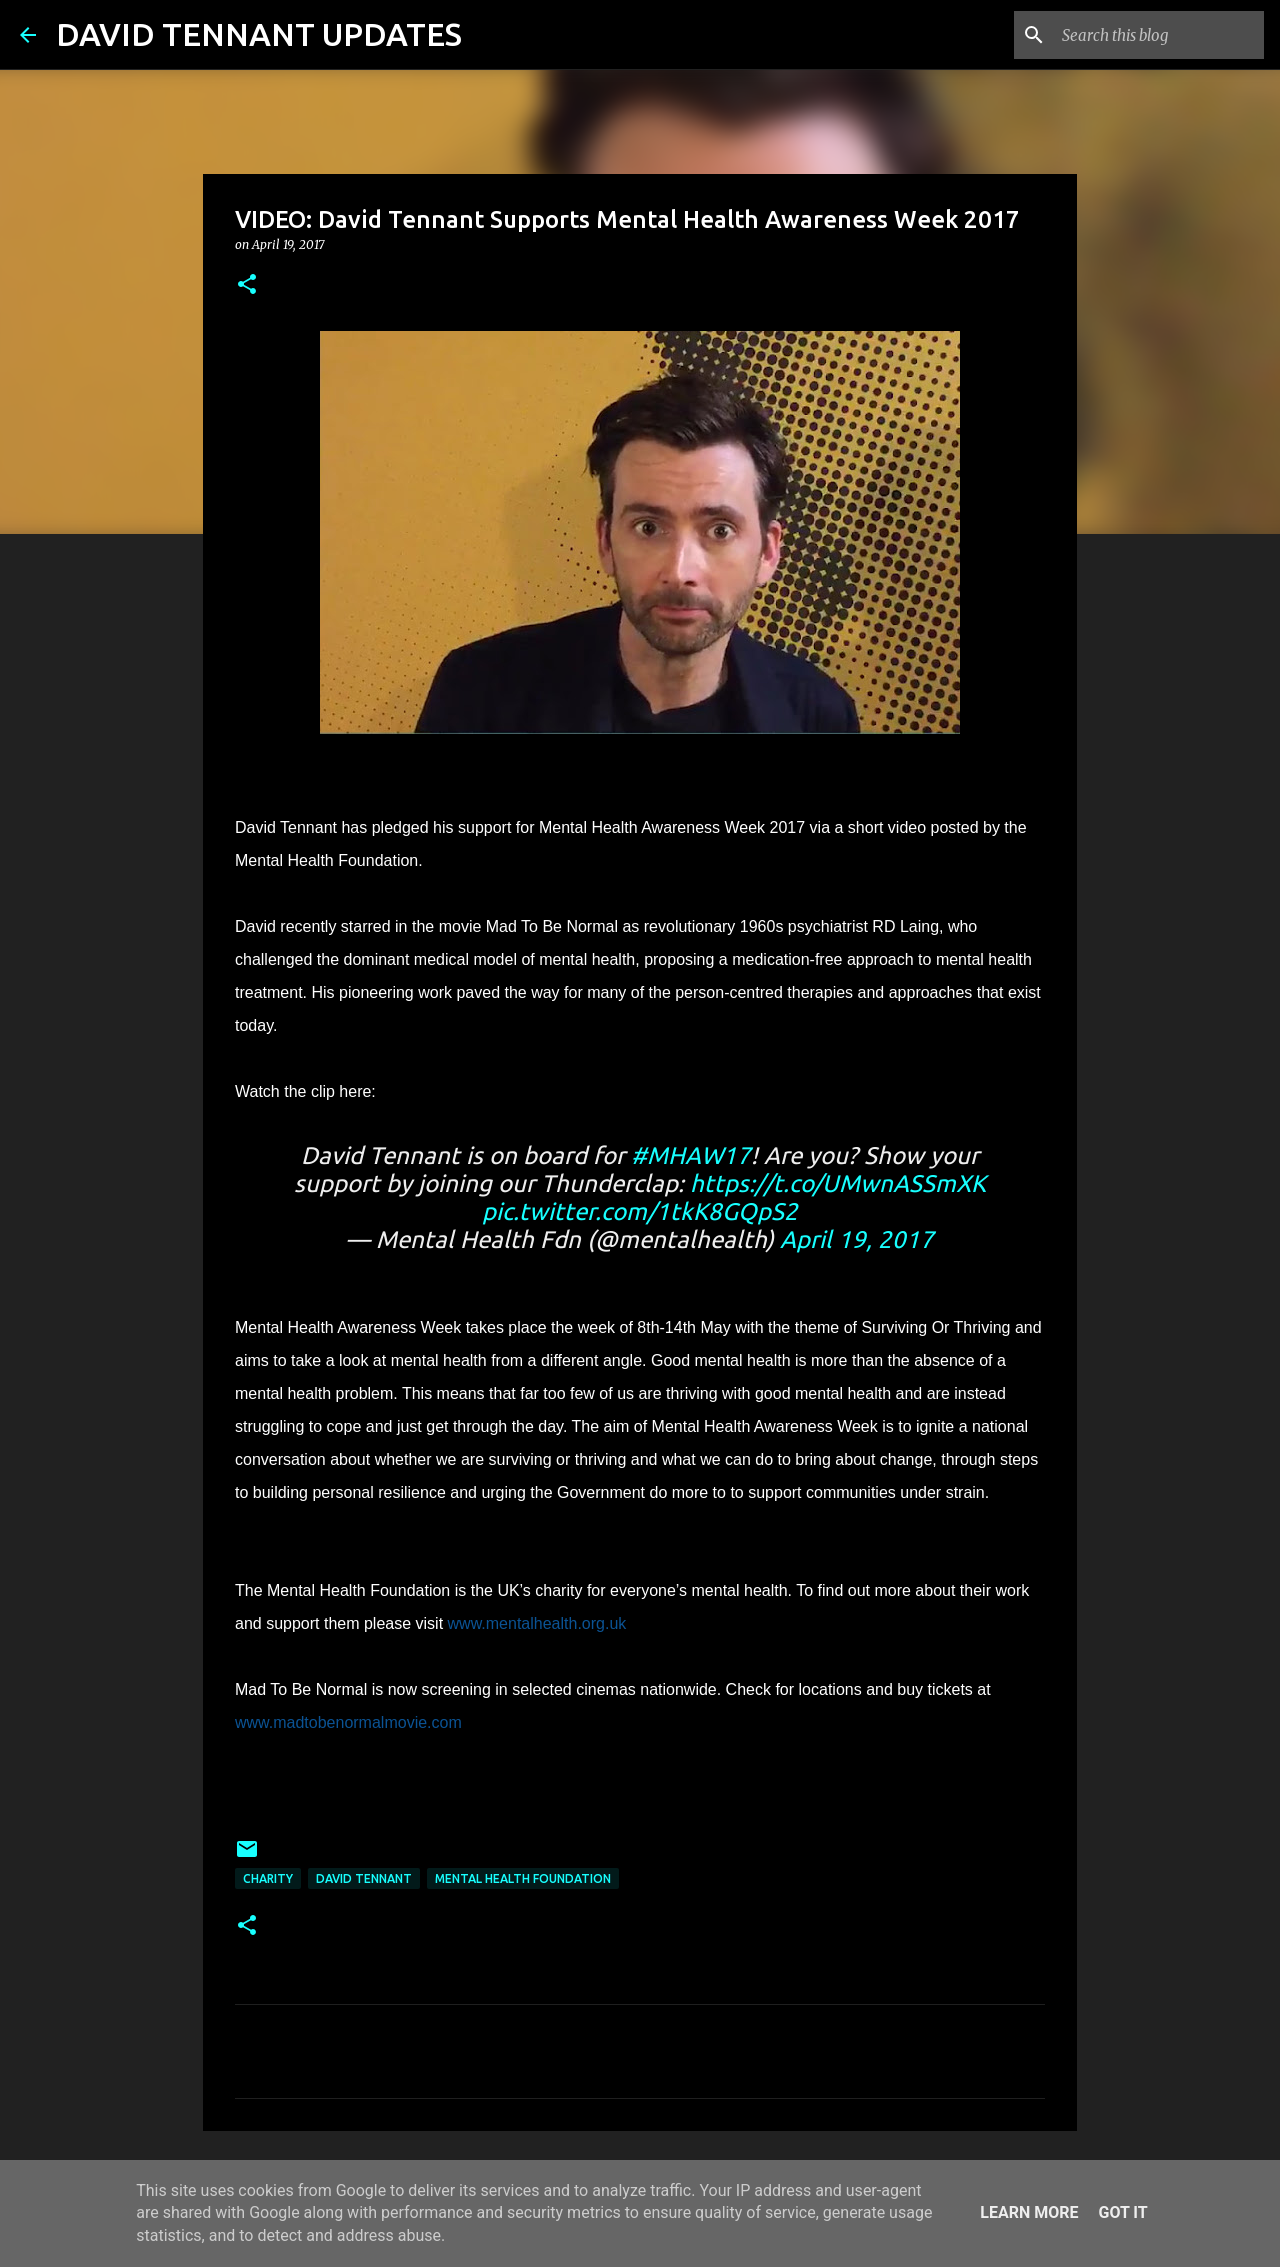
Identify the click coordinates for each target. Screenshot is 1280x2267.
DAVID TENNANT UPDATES (259, 34)
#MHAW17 (691, 1155)
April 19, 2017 (857, 1239)
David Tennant (364, 1878)
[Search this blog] (1159, 35)
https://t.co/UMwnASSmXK (838, 1183)
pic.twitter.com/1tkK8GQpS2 (640, 1211)
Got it (1122, 2212)
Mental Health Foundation (523, 1878)
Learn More (1029, 2212)
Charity (268, 1878)
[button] (247, 285)
